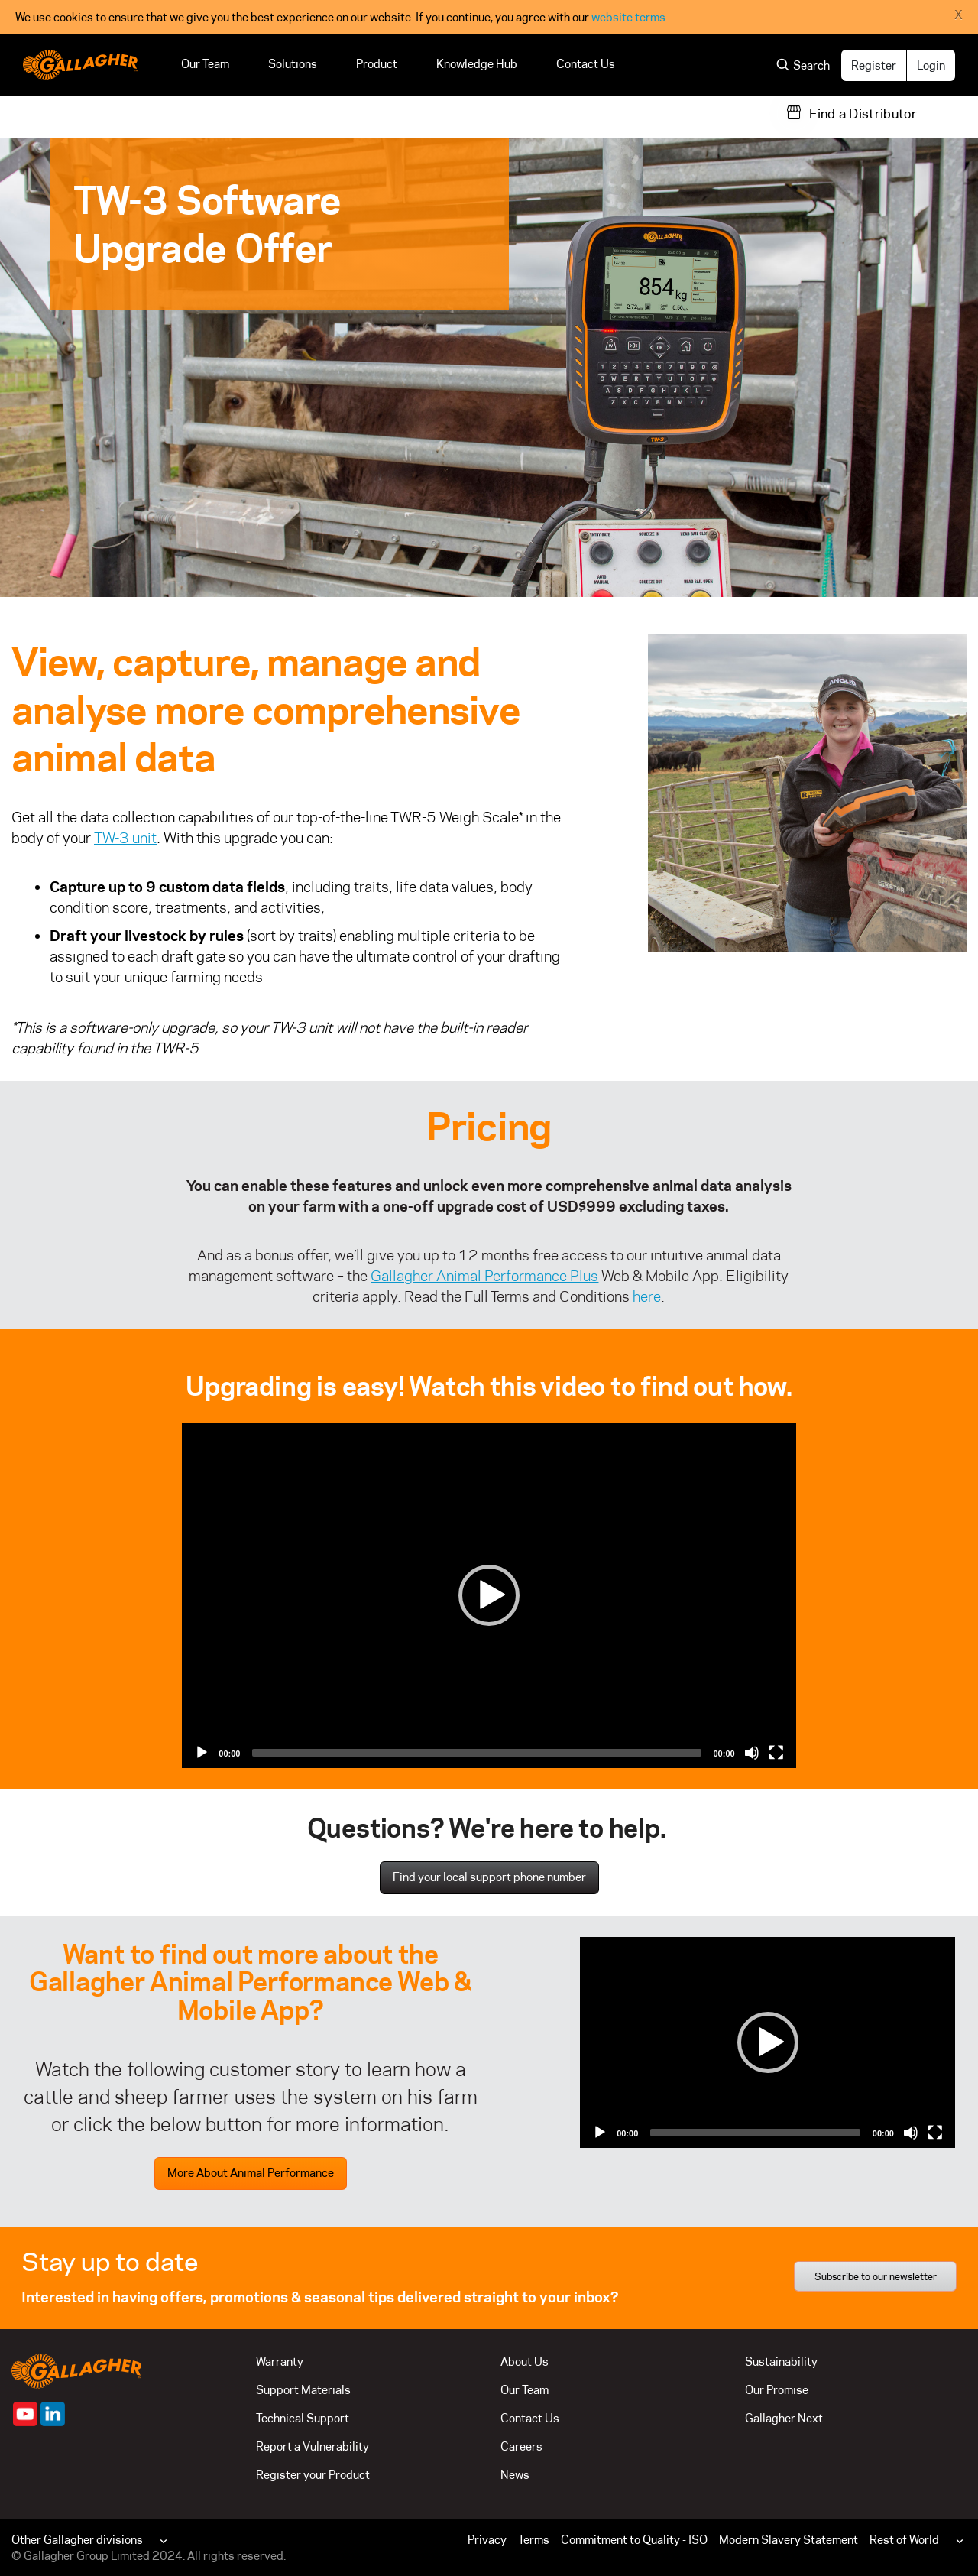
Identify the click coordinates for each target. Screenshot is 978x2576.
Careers (521, 2446)
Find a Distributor (863, 114)
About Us (524, 2362)
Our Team (205, 64)
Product (376, 64)
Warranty (279, 2362)
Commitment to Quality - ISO (634, 2540)
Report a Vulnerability (312, 2446)
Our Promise (776, 2390)
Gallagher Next (784, 2418)
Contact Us (585, 64)
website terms (628, 17)
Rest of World (904, 2540)
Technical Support (302, 2418)
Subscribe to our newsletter (875, 2276)
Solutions (292, 64)
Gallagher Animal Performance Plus (484, 1275)
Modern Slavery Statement (788, 2540)
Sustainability (781, 2362)
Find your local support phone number (489, 1877)
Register (873, 65)
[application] (488, 1595)
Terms (533, 2540)
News (514, 2475)
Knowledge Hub (476, 64)
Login (931, 65)
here (647, 1296)
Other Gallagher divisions (77, 2540)
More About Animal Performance (250, 2173)
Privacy (487, 2540)
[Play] (489, 1595)
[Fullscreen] (776, 1752)
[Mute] (751, 1752)
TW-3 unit (125, 837)
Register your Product (313, 2475)
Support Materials (303, 2390)
